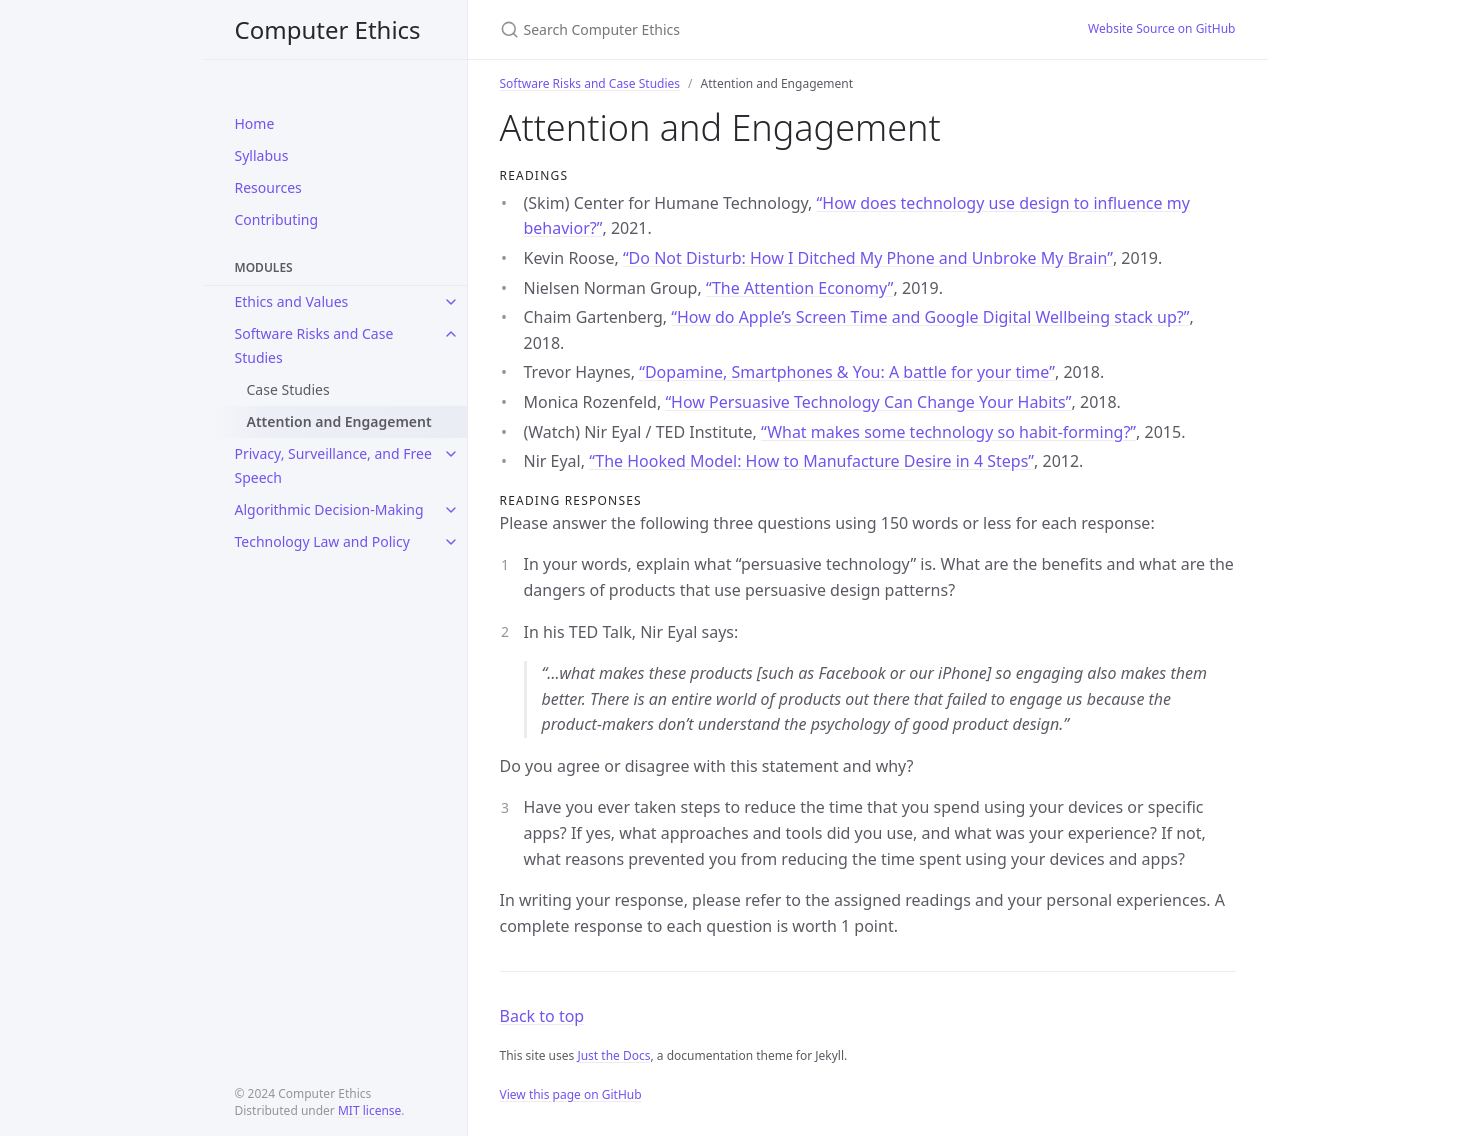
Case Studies (288, 389)
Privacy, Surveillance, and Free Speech (333, 465)
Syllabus (262, 155)
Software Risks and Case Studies (314, 345)
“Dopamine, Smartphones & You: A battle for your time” (847, 372)
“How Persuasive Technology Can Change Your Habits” (868, 402)
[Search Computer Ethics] (736, 29)
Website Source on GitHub (1161, 28)
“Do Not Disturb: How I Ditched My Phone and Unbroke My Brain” (868, 258)
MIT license (369, 1110)
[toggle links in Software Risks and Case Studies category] (451, 334)
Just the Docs (613, 1055)
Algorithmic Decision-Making (329, 509)
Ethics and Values (292, 301)
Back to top (542, 1016)
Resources (268, 187)
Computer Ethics (328, 29)
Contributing (277, 219)
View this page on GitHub (571, 1094)
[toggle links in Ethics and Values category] (451, 302)
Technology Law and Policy (322, 541)
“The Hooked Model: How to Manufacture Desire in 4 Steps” (811, 461)
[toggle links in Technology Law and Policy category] (451, 542)
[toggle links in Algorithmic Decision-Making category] (451, 510)
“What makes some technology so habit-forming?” (948, 432)
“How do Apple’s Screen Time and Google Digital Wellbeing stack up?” (930, 317)
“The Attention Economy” (800, 288)
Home (255, 123)
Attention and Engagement (339, 421)
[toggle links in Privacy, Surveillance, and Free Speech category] (451, 454)
